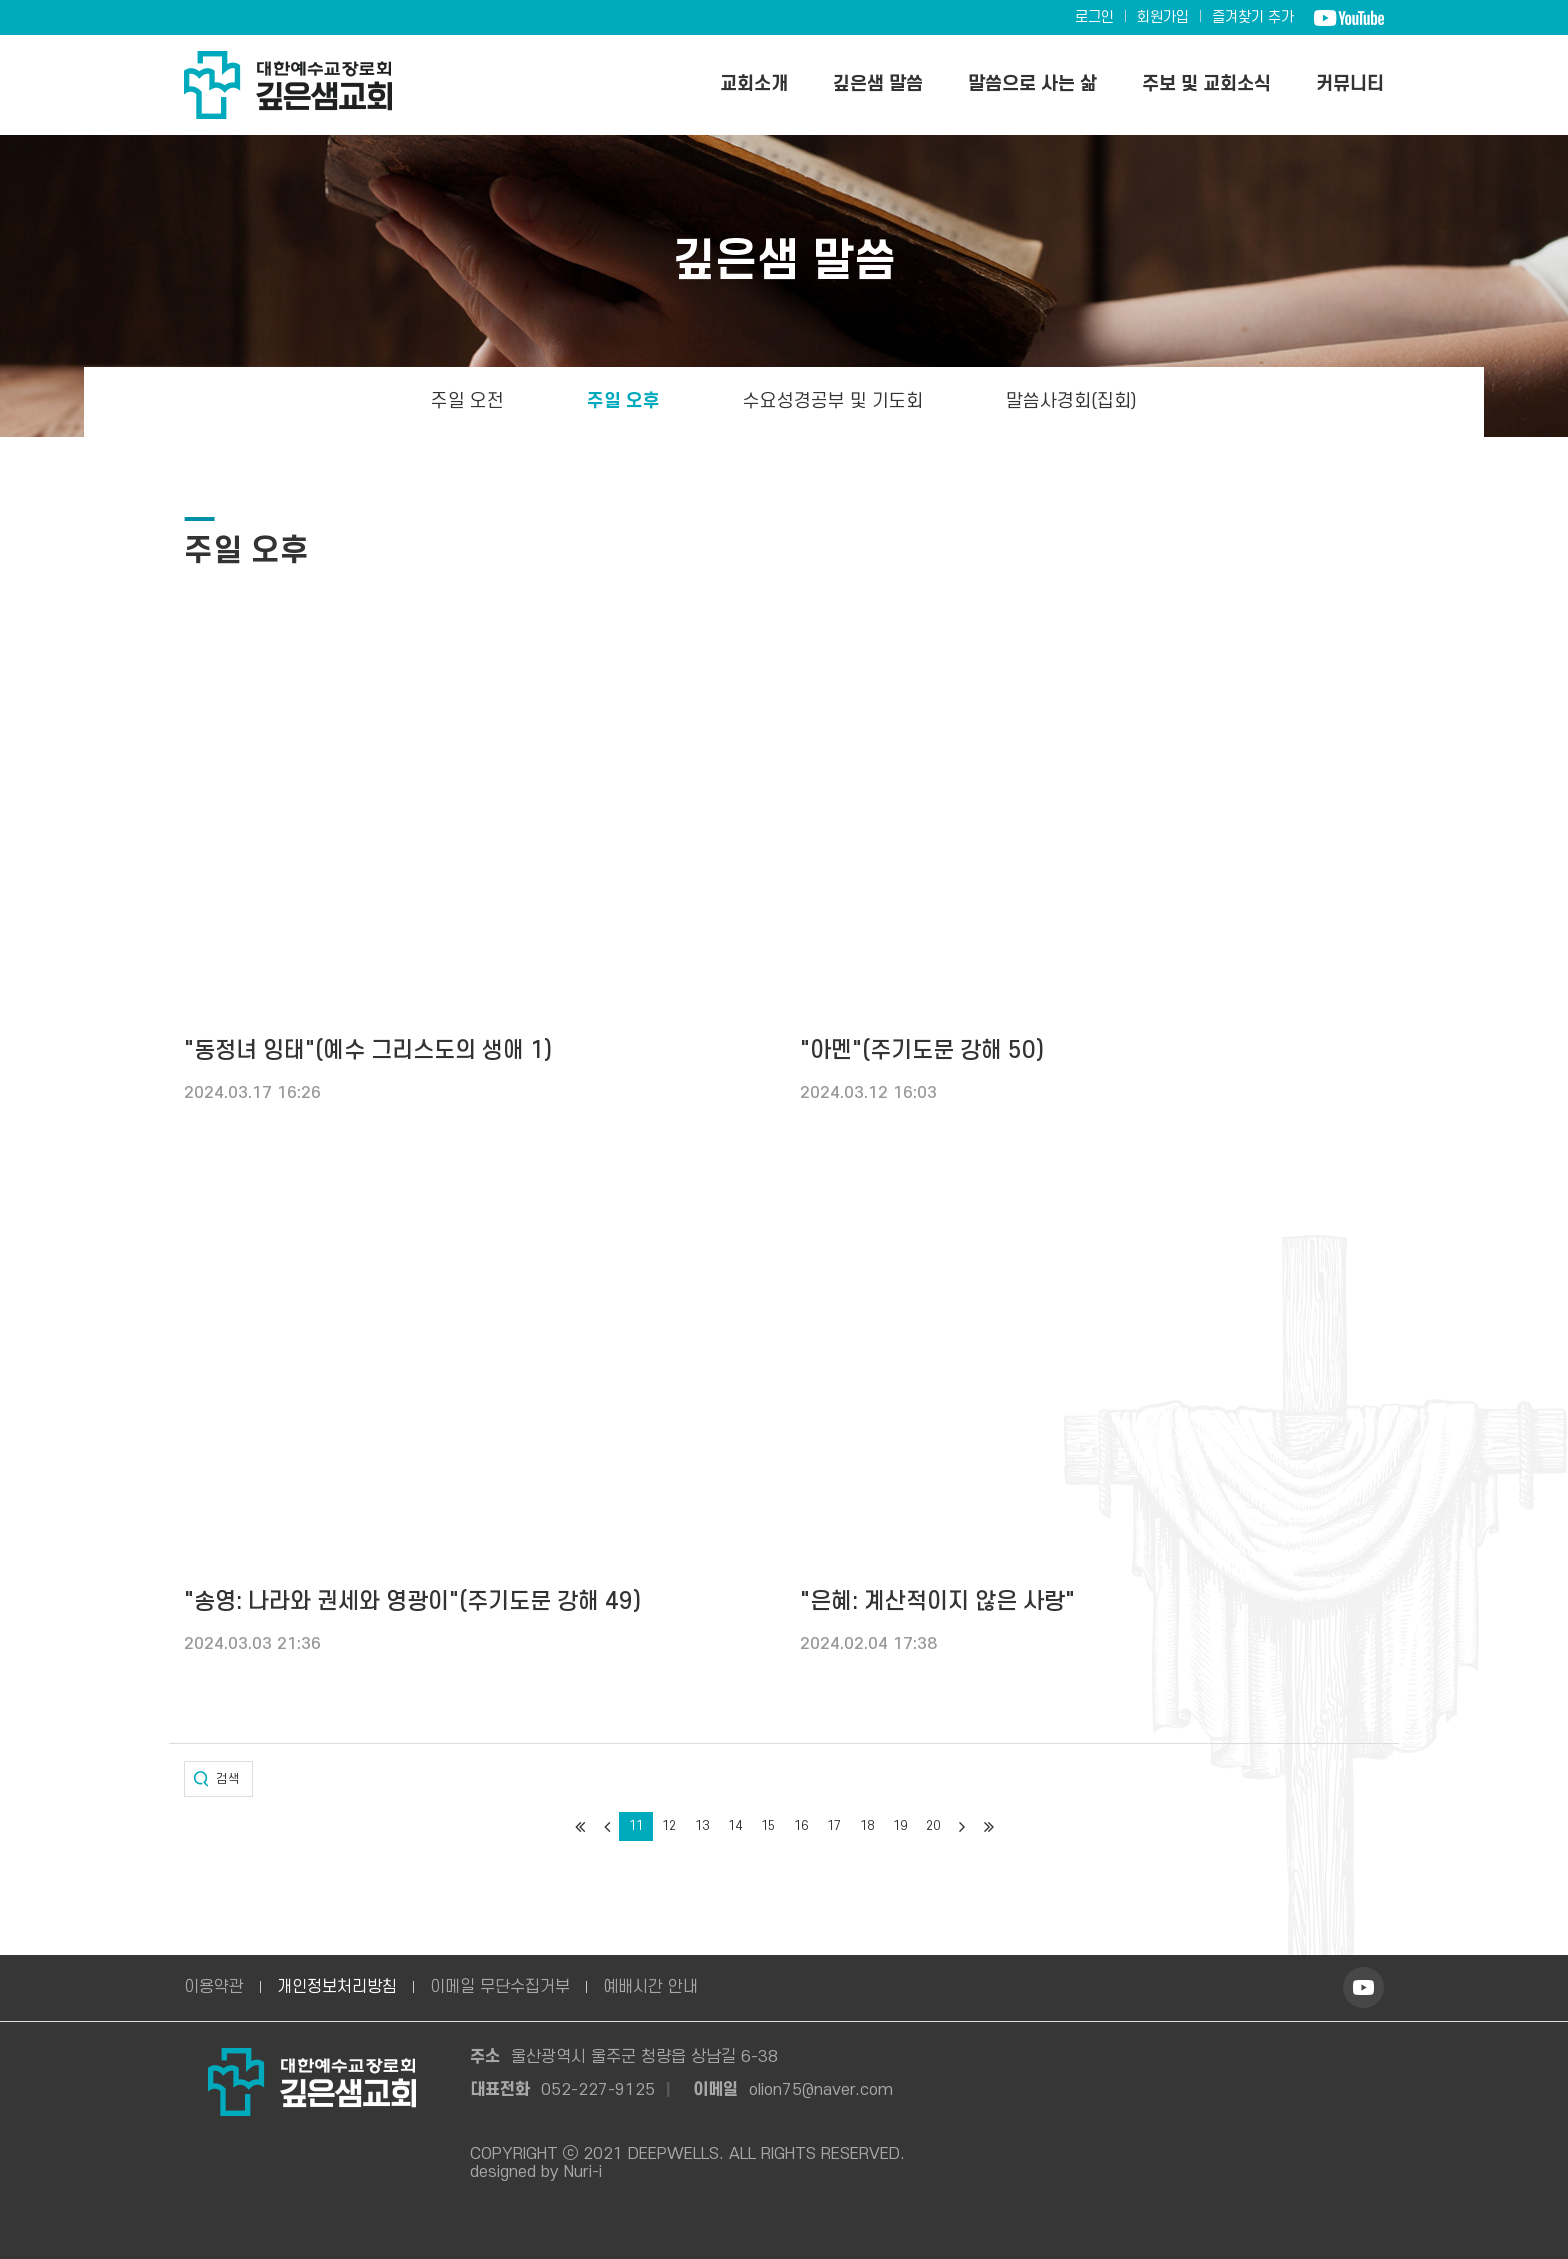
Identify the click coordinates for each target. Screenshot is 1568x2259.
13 (702, 1826)
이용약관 (214, 1987)
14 (735, 1826)
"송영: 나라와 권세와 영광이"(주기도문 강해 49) (412, 1602)
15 (768, 1826)
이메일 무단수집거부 (500, 1987)
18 (867, 1826)
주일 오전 (466, 401)
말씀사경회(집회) (1071, 401)
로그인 (1094, 17)
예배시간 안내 (650, 1987)
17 (834, 1826)
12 (669, 1826)
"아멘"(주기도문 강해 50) (922, 1051)
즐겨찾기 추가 (1253, 17)
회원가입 (1163, 17)
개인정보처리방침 (337, 1987)
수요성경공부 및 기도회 (832, 401)
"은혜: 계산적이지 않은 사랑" (937, 1602)
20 (933, 1826)
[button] (218, 1779)
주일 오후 (622, 401)
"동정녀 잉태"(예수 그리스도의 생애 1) (368, 1051)
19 (900, 1826)
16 (801, 1826)
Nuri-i (583, 2172)
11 (636, 1826)
